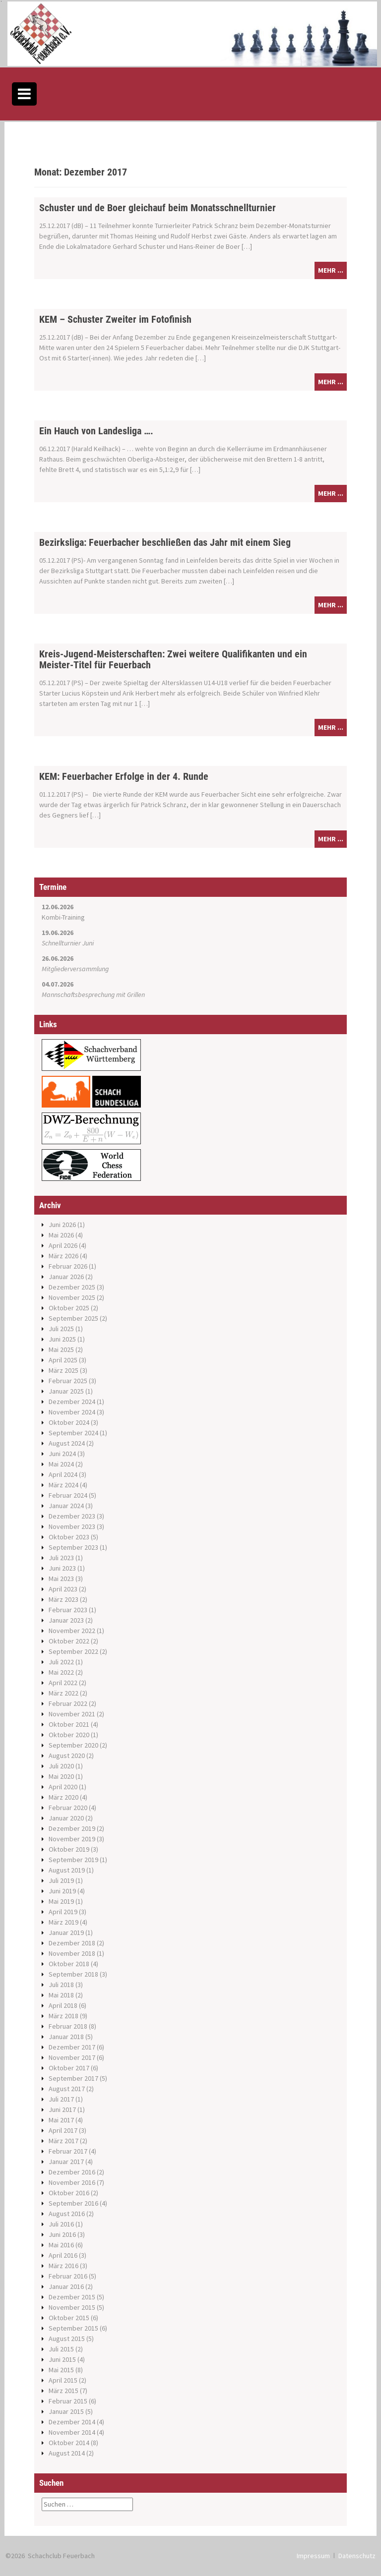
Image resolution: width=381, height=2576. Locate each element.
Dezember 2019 (72, 1828)
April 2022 (63, 1682)
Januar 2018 (66, 2036)
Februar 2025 (68, 1380)
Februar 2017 (68, 2151)
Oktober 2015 (69, 2317)
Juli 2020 (61, 1765)
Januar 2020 (66, 1818)
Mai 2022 (61, 1672)
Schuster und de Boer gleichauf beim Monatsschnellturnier (157, 208)
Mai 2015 (61, 2369)
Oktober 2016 (69, 2192)
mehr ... (330, 270)
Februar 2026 (68, 1266)
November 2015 (72, 2307)
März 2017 (63, 2140)
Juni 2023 (62, 1568)
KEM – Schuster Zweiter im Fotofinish (115, 319)
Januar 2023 (66, 1620)
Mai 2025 (61, 1349)
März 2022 (63, 1693)
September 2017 (73, 2078)
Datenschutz (357, 2555)
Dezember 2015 (72, 2296)
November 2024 (72, 1411)
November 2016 (72, 2182)
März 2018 (63, 2015)
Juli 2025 (61, 1328)
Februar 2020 (68, 1807)
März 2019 (63, 1922)
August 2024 (67, 1443)
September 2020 (73, 1745)
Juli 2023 (61, 1557)
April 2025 (63, 1359)
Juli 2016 (61, 2224)
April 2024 (63, 1474)
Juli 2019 (61, 1880)
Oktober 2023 (69, 1536)
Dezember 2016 (72, 2171)
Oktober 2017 (69, 2067)
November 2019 (72, 1838)
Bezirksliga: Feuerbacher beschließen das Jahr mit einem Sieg (165, 542)
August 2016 (67, 2213)
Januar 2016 (66, 2286)
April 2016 (63, 2255)
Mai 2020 (61, 1776)
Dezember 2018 (72, 1942)
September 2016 (73, 2203)
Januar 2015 (66, 2411)
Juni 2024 (62, 1453)
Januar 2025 (66, 1391)
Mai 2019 (61, 1901)
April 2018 (63, 2005)
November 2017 (72, 2057)
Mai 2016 (61, 2244)
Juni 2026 (62, 1224)
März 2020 (63, 1797)
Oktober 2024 (69, 1422)
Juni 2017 (62, 2109)
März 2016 (63, 2265)
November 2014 (72, 2432)
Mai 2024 (61, 1464)
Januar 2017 (66, 2161)
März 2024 (63, 1484)
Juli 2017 (61, 2099)
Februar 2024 (68, 1495)
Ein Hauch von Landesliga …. (96, 431)
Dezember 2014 (72, 2421)
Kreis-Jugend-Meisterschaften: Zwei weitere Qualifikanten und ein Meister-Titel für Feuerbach (173, 659)
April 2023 (63, 1588)
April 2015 (63, 2380)
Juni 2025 (62, 1339)
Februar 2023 (68, 1609)
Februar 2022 (68, 1703)
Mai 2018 (61, 1995)
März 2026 (63, 1255)
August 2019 (67, 1870)
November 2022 (72, 1630)
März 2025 (63, 1370)
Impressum (313, 2555)
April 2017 (63, 2130)
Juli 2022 (61, 1661)
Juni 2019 (62, 1890)
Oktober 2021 (69, 1724)
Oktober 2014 (69, 2442)
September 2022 (73, 1651)
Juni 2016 (62, 2234)
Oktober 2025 (69, 1307)
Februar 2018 (68, 2026)
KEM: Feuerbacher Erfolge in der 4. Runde (123, 776)
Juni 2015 (62, 2359)
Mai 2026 (61, 1234)
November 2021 (72, 1713)
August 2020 (67, 1755)
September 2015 (73, 2328)
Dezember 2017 (72, 2047)
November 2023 (72, 1526)
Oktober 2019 (69, 1849)
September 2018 (73, 1974)
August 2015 (67, 2338)
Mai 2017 (61, 2119)
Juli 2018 (61, 1984)
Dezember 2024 (72, 1401)
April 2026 (63, 1245)
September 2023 (73, 1547)
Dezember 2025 (72, 1287)
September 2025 (73, 1318)
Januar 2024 (66, 1505)
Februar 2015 (68, 2401)
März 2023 (63, 1599)
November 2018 (72, 1953)
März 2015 (63, 2390)
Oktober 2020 (69, 1734)
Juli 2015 (61, 2348)
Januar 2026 (66, 1276)
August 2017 (67, 2088)
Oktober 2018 (69, 1963)
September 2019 (73, 1859)
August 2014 (67, 2453)
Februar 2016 (68, 2276)
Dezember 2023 (72, 1516)
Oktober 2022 (69, 1641)
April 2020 (63, 1786)
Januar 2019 (66, 1932)
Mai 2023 (61, 1578)
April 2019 (63, 1911)
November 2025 (72, 1297)
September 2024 (73, 1432)
